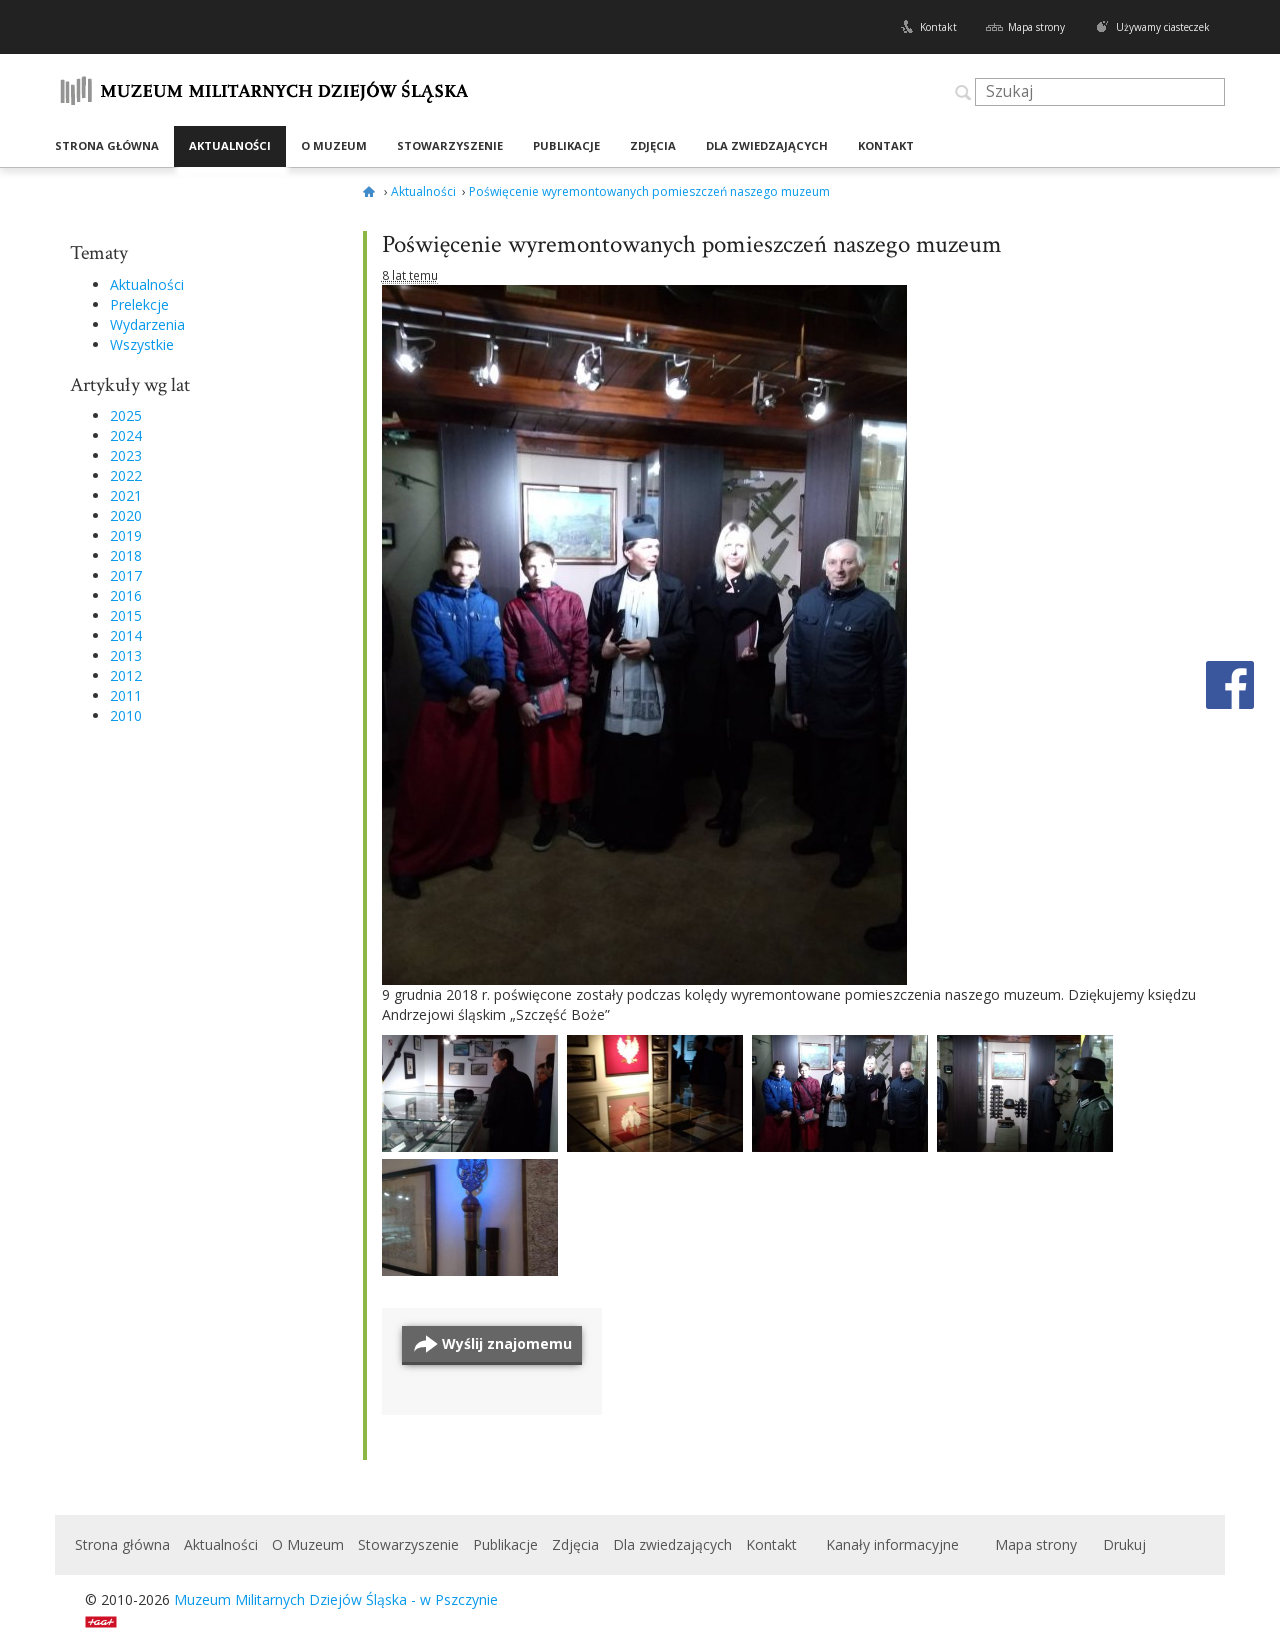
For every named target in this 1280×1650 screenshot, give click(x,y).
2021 (126, 495)
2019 (126, 535)
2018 (126, 555)
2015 (126, 615)
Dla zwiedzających (767, 145)
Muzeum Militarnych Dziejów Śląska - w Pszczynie (336, 1599)
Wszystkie (142, 344)
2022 (126, 475)
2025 (126, 415)
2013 (126, 655)
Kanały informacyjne (892, 1544)
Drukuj (1124, 1544)
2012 (126, 675)
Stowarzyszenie (450, 145)
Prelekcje (139, 304)
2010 (126, 715)
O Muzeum (334, 145)
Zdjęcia (653, 145)
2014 (126, 635)
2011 (126, 695)
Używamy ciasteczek (1163, 27)
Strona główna (107, 145)
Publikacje (566, 145)
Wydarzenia (147, 324)
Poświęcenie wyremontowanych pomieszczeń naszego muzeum (692, 244)
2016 (126, 595)
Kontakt (938, 27)
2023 (126, 455)
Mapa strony (1036, 27)
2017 (126, 575)
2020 (126, 515)
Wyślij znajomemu (507, 1343)
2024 (126, 435)
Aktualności (230, 145)
